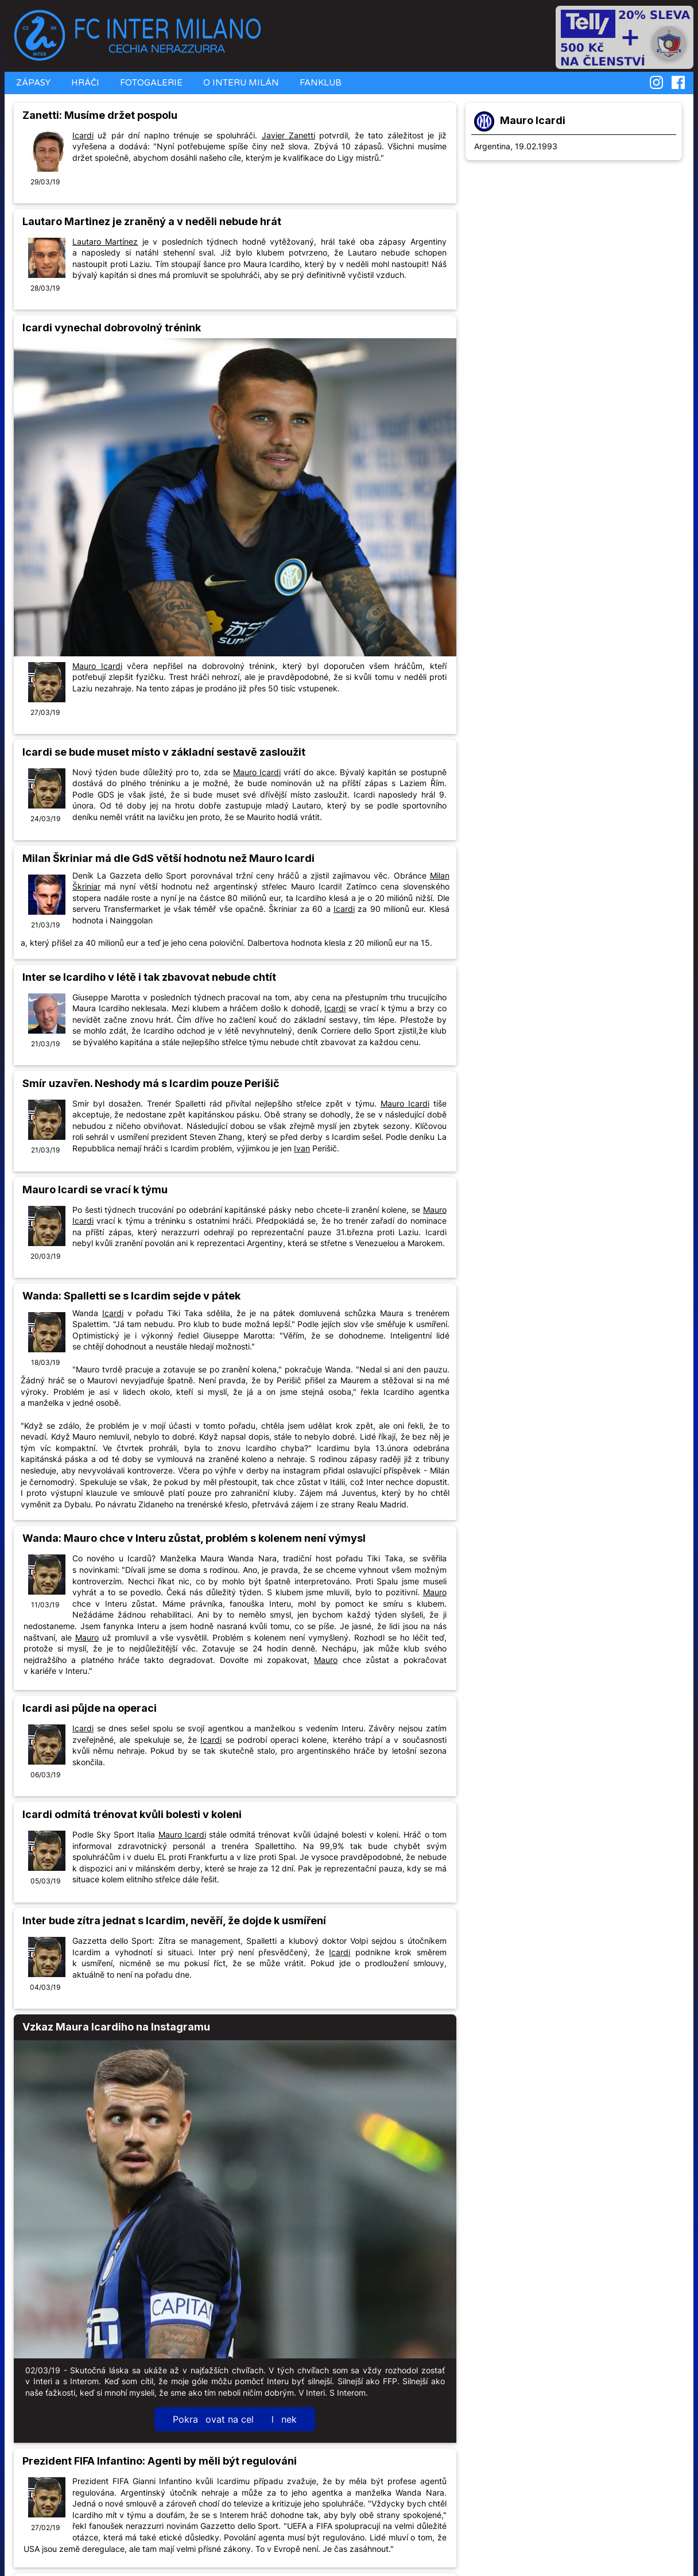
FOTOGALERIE (150, 83)
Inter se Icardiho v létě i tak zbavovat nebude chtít (149, 977)
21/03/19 (45, 924)
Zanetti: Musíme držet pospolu (99, 115)
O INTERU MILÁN (240, 83)
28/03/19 (45, 288)
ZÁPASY (32, 83)
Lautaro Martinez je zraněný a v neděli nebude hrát (151, 221)
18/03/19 (45, 1362)
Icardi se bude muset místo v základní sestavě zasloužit (163, 752)
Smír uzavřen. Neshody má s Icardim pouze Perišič (151, 1083)
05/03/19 (45, 1881)
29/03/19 (45, 181)
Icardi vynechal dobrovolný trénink (111, 328)
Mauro (435, 1592)
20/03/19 (45, 1256)
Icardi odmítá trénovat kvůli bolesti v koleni (132, 1814)
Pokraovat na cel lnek (235, 2419)
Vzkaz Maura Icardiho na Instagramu (116, 2027)
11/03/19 (45, 1604)
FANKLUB (319, 83)
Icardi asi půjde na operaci (89, 1708)
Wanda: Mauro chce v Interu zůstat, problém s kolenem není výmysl (194, 1538)
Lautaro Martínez (105, 241)
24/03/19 (45, 818)
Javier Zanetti (288, 135)
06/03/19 (45, 1774)
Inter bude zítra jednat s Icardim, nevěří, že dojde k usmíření (174, 1920)
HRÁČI (84, 83)
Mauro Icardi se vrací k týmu (95, 1189)
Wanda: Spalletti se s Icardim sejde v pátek (131, 1296)
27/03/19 (45, 712)
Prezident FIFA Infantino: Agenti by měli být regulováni (159, 2461)
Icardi (83, 135)
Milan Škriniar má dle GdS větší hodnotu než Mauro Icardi (168, 858)
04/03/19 (45, 1987)
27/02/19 (45, 2527)
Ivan (302, 1148)
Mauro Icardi (532, 120)
